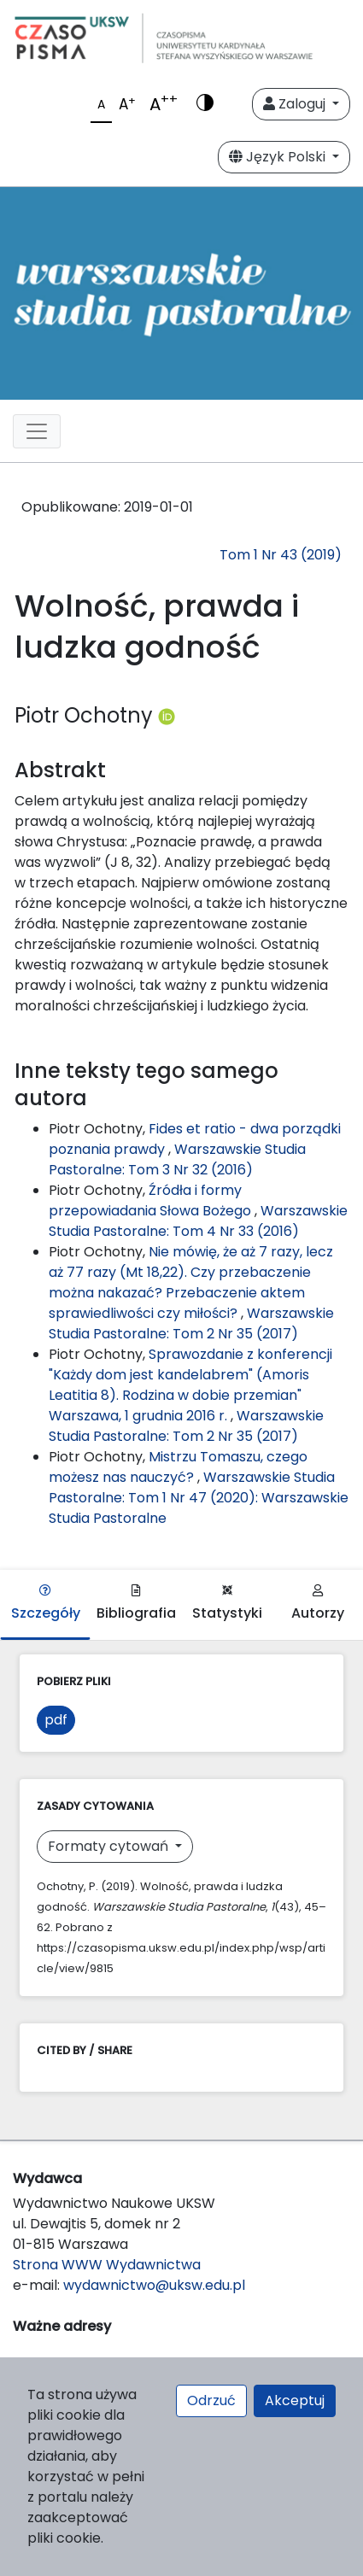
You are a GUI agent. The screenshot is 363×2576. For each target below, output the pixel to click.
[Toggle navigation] (37, 431)
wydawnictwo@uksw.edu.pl (154, 2285)
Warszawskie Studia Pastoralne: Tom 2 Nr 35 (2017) (191, 1323)
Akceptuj (295, 2400)
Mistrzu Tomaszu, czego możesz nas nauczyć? (178, 1467)
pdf (55, 1720)
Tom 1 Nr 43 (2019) (281, 555)
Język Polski (279, 157)
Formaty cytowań (110, 1846)
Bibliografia (136, 1603)
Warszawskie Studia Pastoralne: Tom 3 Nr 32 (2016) (177, 1159)
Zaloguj (296, 104)
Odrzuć (211, 2400)
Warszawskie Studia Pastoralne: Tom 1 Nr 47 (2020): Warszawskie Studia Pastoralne (198, 1497)
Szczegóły (45, 1603)
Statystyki (227, 1603)
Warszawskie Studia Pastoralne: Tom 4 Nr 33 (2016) (198, 1221)
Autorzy (317, 1603)
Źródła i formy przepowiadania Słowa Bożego (152, 1200)
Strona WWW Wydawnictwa (107, 2264)
